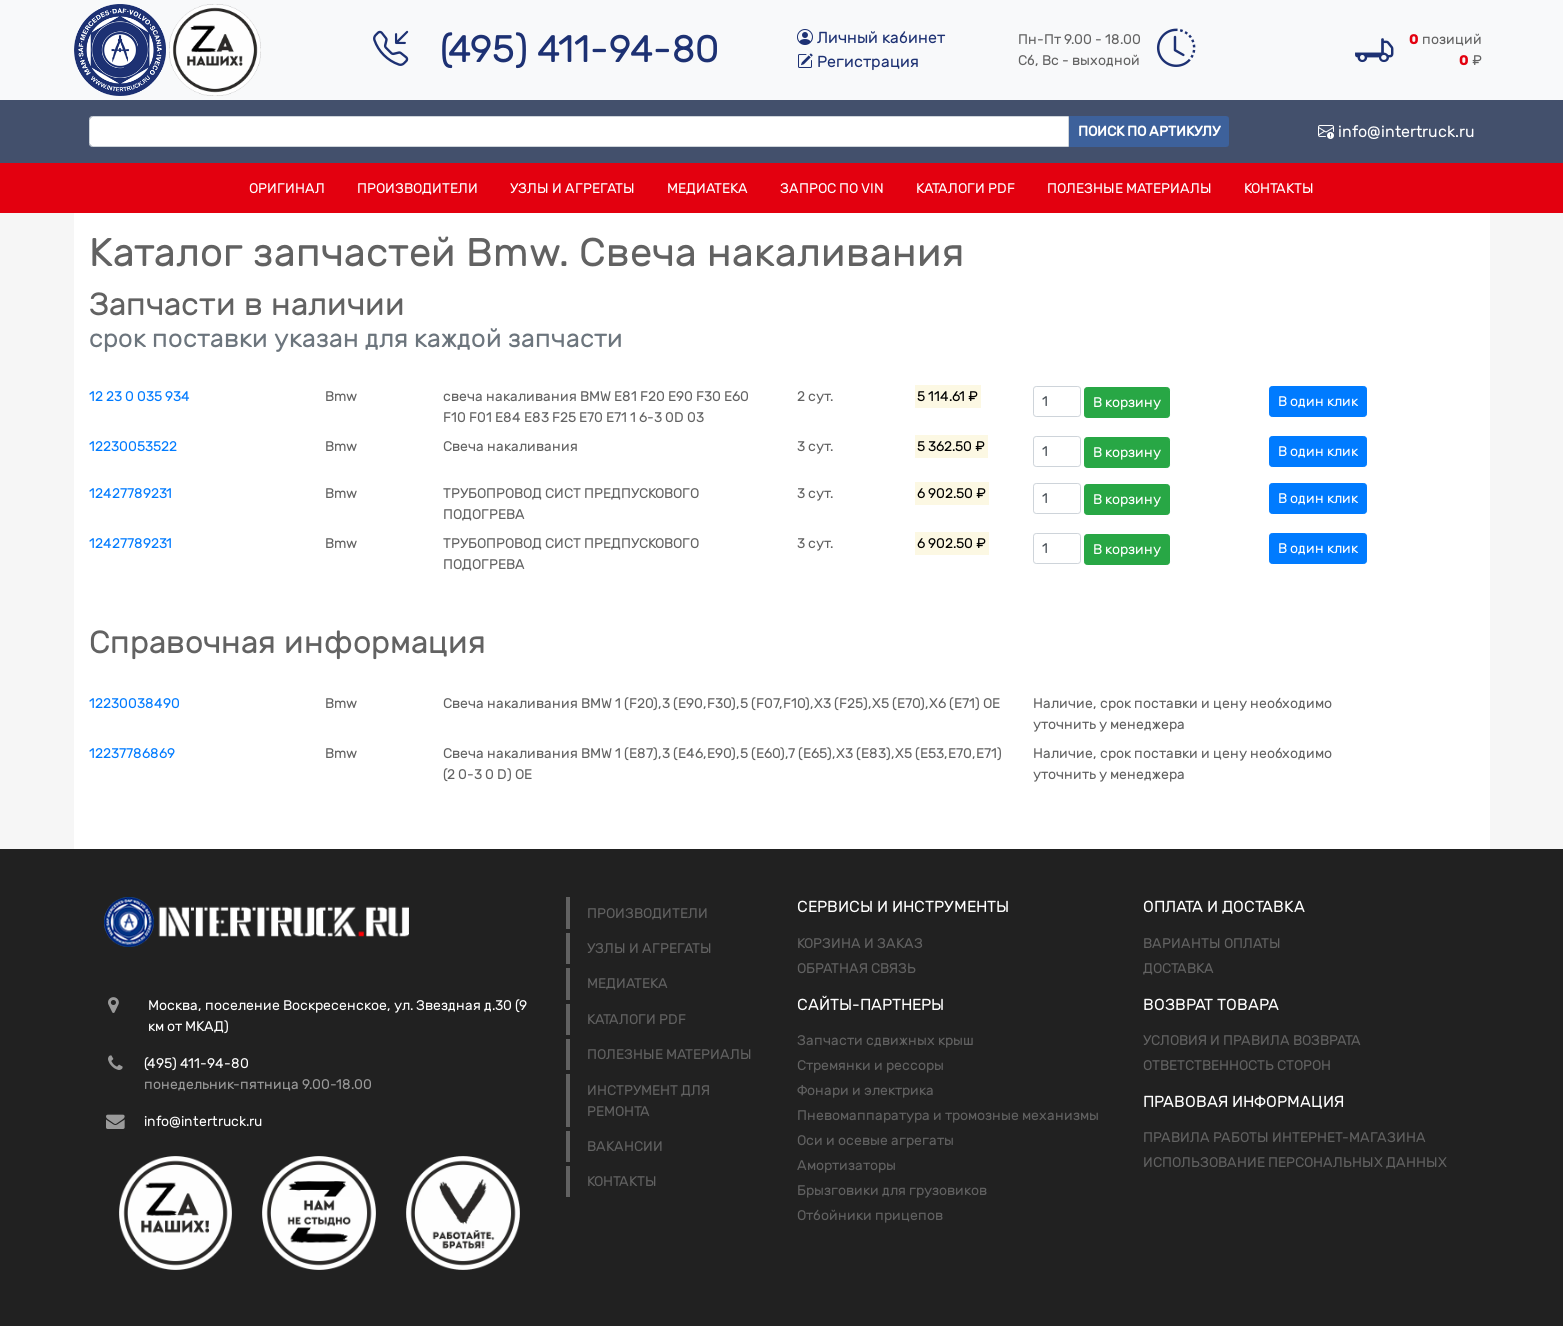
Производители (417, 188)
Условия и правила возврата (1252, 1040)
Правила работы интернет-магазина (1284, 1137)
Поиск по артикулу (1149, 131)
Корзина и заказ (860, 943)
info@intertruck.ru (1396, 131)
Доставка (1178, 968)
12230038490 (134, 703)
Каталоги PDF (965, 188)
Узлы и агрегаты (572, 188)
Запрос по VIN (832, 188)
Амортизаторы (846, 1165)
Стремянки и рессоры (870, 1065)
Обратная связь (856, 968)
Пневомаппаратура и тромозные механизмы (948, 1115)
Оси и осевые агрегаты (875, 1140)
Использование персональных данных (1295, 1162)
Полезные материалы (1129, 188)
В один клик (1318, 401)
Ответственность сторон (1237, 1065)
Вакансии (625, 1146)
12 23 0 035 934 (139, 396)
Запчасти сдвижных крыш (885, 1040)
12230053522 (133, 446)
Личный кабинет (871, 37)
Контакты (1279, 188)
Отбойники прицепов (870, 1215)
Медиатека (707, 188)
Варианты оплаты (1212, 943)
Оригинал (287, 188)
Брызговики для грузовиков (892, 1190)
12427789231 (130, 493)
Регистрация (858, 61)
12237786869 (132, 753)
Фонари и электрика (865, 1090)
